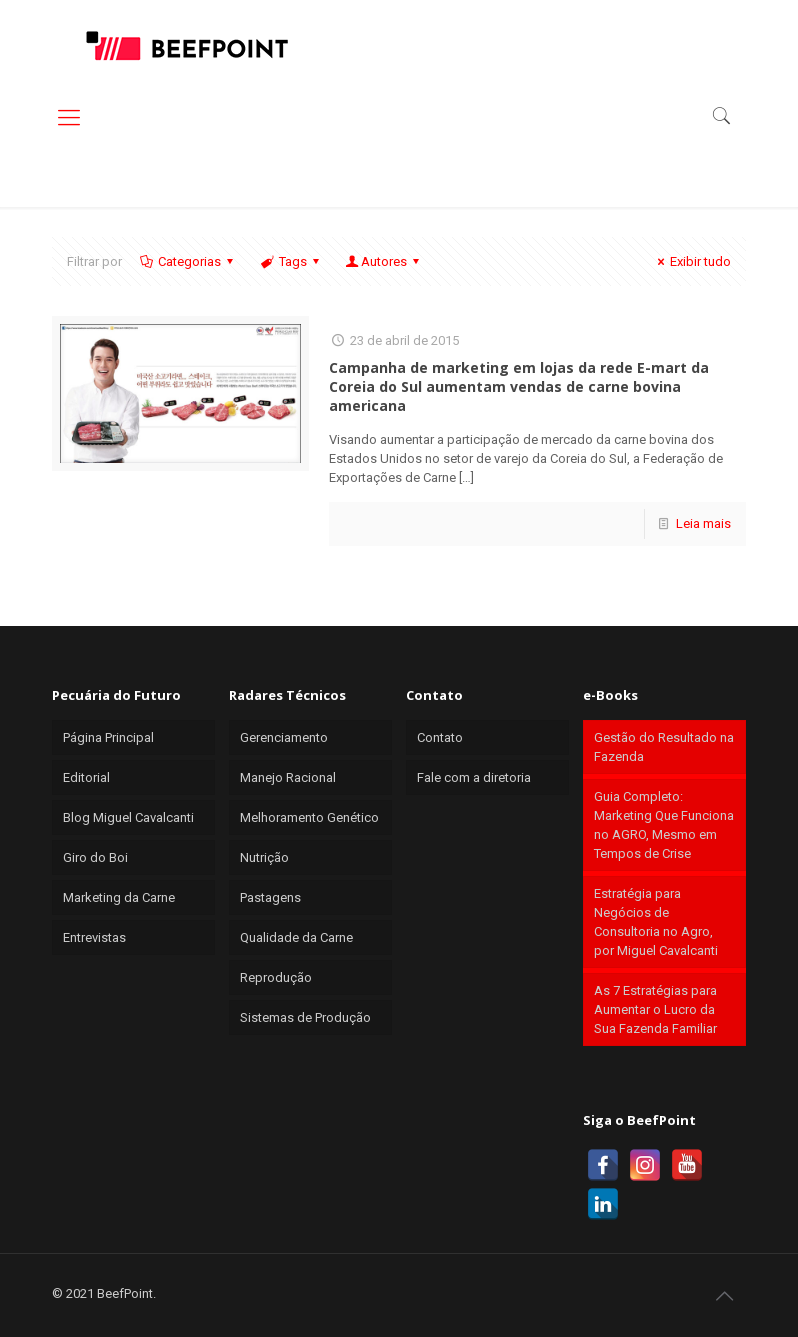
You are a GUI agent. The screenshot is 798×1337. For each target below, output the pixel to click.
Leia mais (703, 523)
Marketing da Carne (119, 897)
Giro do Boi (95, 857)
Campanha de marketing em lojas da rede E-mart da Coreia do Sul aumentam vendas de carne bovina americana (519, 386)
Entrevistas (94, 937)
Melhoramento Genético (309, 817)
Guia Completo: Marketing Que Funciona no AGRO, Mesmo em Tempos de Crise (664, 825)
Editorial (86, 777)
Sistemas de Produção (305, 1017)
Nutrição (264, 857)
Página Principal (108, 737)
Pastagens (270, 897)
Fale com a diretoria (474, 777)
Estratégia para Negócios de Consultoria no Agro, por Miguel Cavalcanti (656, 922)
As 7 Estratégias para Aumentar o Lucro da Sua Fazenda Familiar (655, 1009)
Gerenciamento (284, 737)
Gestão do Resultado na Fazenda (664, 747)
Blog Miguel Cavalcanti (128, 817)
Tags (290, 261)
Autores (384, 261)
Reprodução (276, 977)
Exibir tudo (691, 261)
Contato (440, 737)
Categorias (188, 261)
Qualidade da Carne (296, 937)
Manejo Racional (288, 777)
